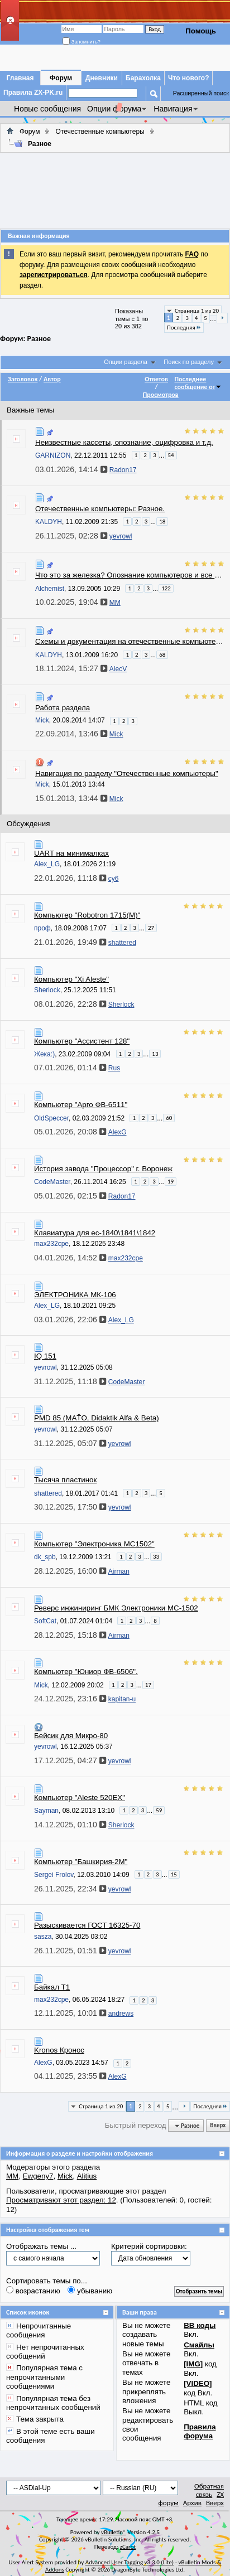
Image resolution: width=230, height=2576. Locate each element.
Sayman (46, 1811)
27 (151, 928)
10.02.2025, (71, 602)
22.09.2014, (71, 733)
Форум (61, 78)
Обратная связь (209, 2490)
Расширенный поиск (201, 93)
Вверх (218, 2125)
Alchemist (49, 588)
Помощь (200, 31)
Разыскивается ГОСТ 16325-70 (87, 1925)
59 (159, 1810)
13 (155, 1053)
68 (162, 654)
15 (174, 1874)
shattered (48, 1493)
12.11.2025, (70, 2013)
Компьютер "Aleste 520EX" (79, 1797)
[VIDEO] (198, 2383)
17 (148, 1685)
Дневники (101, 78)
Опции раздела (125, 361)
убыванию (90, 2290)
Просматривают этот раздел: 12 (61, 2200)
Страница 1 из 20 (197, 310)
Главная (20, 78)
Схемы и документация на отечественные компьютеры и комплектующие (130, 641)
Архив (192, 2503)
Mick (42, 720)
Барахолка (143, 78)
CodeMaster (52, 1182)
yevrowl (45, 1367)
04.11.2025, (70, 2076)
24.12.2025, (70, 1698)
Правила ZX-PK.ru (33, 92)
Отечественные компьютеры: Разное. (100, 508)
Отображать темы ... (41, 2246)
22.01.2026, (70, 878)
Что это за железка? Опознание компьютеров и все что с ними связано (130, 575)
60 (169, 1118)
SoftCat (45, 1621)
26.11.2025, (71, 535)
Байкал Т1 (52, 1987)
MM (12, 2176)
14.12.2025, (70, 1824)
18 (162, 521)
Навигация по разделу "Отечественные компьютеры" (126, 773)
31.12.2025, (70, 1381)
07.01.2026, (70, 1067)
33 (156, 1556)
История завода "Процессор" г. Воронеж (103, 1169)
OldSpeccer (51, 1118)
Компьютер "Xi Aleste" (71, 979)
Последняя (184, 327)
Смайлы (199, 2345)
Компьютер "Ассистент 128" (82, 1041)
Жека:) (44, 1054)
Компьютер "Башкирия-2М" (80, 1861)
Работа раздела (62, 708)
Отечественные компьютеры (99, 131)
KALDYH (48, 522)
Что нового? (188, 78)
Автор (52, 379)
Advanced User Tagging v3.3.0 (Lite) (129, 2562)
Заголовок (22, 379)
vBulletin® (113, 2532)
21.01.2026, (70, 942)
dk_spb (45, 1557)
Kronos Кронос (59, 2050)
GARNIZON (52, 455)
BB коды (199, 2325)
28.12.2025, (70, 1570)
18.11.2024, (71, 668)
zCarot (128, 2546)
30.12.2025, (70, 1506)
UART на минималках (71, 853)
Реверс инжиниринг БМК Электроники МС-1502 (116, 1608)
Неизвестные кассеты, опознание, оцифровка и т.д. (124, 442)
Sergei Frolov (53, 1875)
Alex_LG (47, 864)
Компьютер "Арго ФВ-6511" (80, 1104)
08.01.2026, (70, 1004)
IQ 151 (45, 1356)
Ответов (156, 379)
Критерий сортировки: (149, 2246)
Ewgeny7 (38, 2176)
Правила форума (199, 2431)
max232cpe (51, 1244)
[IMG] (193, 2364)
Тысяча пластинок (65, 1480)
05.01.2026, (70, 1131)
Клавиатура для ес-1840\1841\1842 (94, 1233)
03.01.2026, (71, 469)
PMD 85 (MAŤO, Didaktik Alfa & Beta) (96, 1418)
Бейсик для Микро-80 (71, 1735)
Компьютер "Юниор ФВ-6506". (86, 1671)
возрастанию (33, 2290)
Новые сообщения (47, 108)
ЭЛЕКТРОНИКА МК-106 (75, 1295)
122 (166, 588)
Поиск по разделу (189, 361)
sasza (42, 1937)
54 (171, 455)
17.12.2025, (70, 1760)
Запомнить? (81, 42)
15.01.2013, (71, 798)
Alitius (87, 2176)
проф (42, 928)
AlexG (43, 2062)
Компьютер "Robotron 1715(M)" (87, 915)
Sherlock (47, 990)
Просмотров (161, 395)
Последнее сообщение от (198, 383)
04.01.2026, (70, 1257)
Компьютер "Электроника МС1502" (94, 1544)
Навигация (173, 108)
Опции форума (114, 108)
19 (170, 1181)
